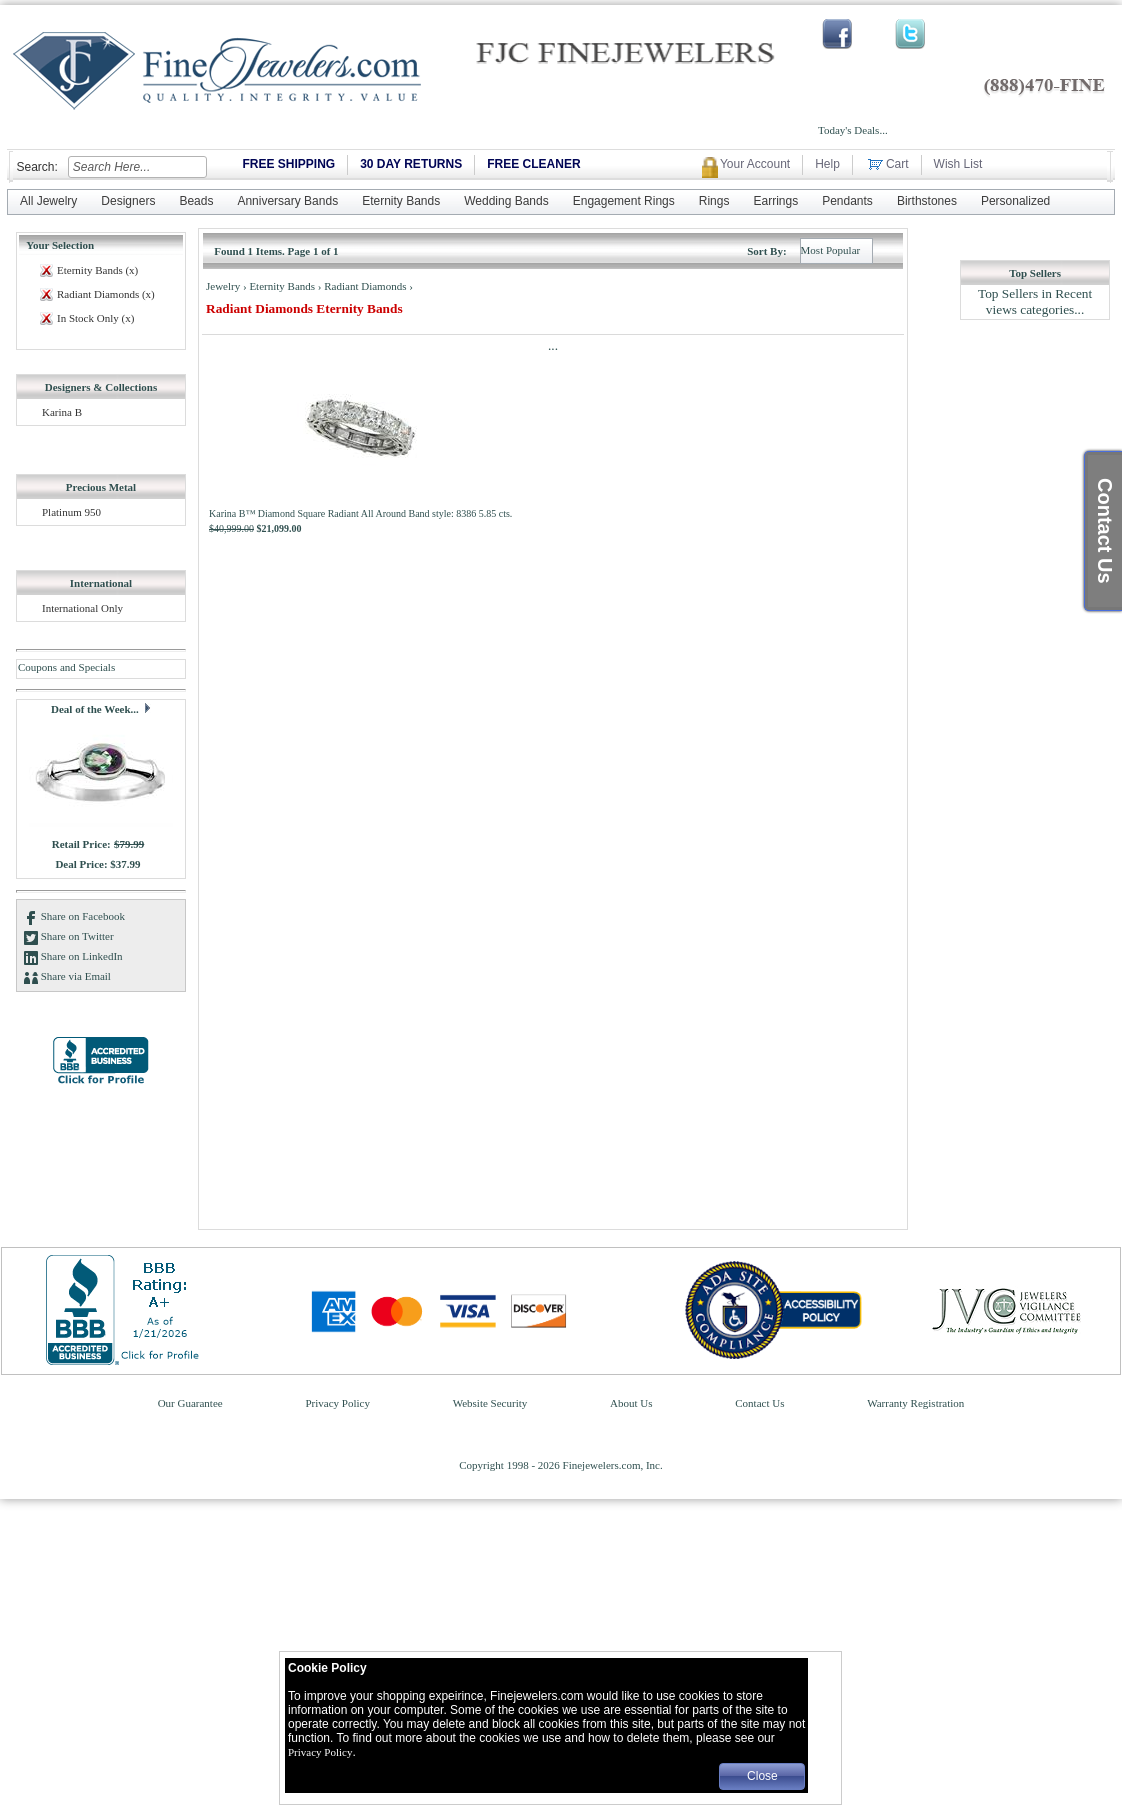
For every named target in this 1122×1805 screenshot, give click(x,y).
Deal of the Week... (96, 709)
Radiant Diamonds (366, 286)
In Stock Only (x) (95, 318)
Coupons (37, 667)
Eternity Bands (283, 286)
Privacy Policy (338, 1403)
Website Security (491, 1403)
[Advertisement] (1035, 632)
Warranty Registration (915, 1403)
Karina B (62, 412)
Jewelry (224, 286)
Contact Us (761, 1403)
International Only (82, 608)
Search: (36, 167)
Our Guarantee (192, 1403)
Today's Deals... (853, 130)
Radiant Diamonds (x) (106, 294)
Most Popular (831, 250)
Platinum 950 (71, 512)
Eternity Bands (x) (97, 270)
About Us (632, 1403)
